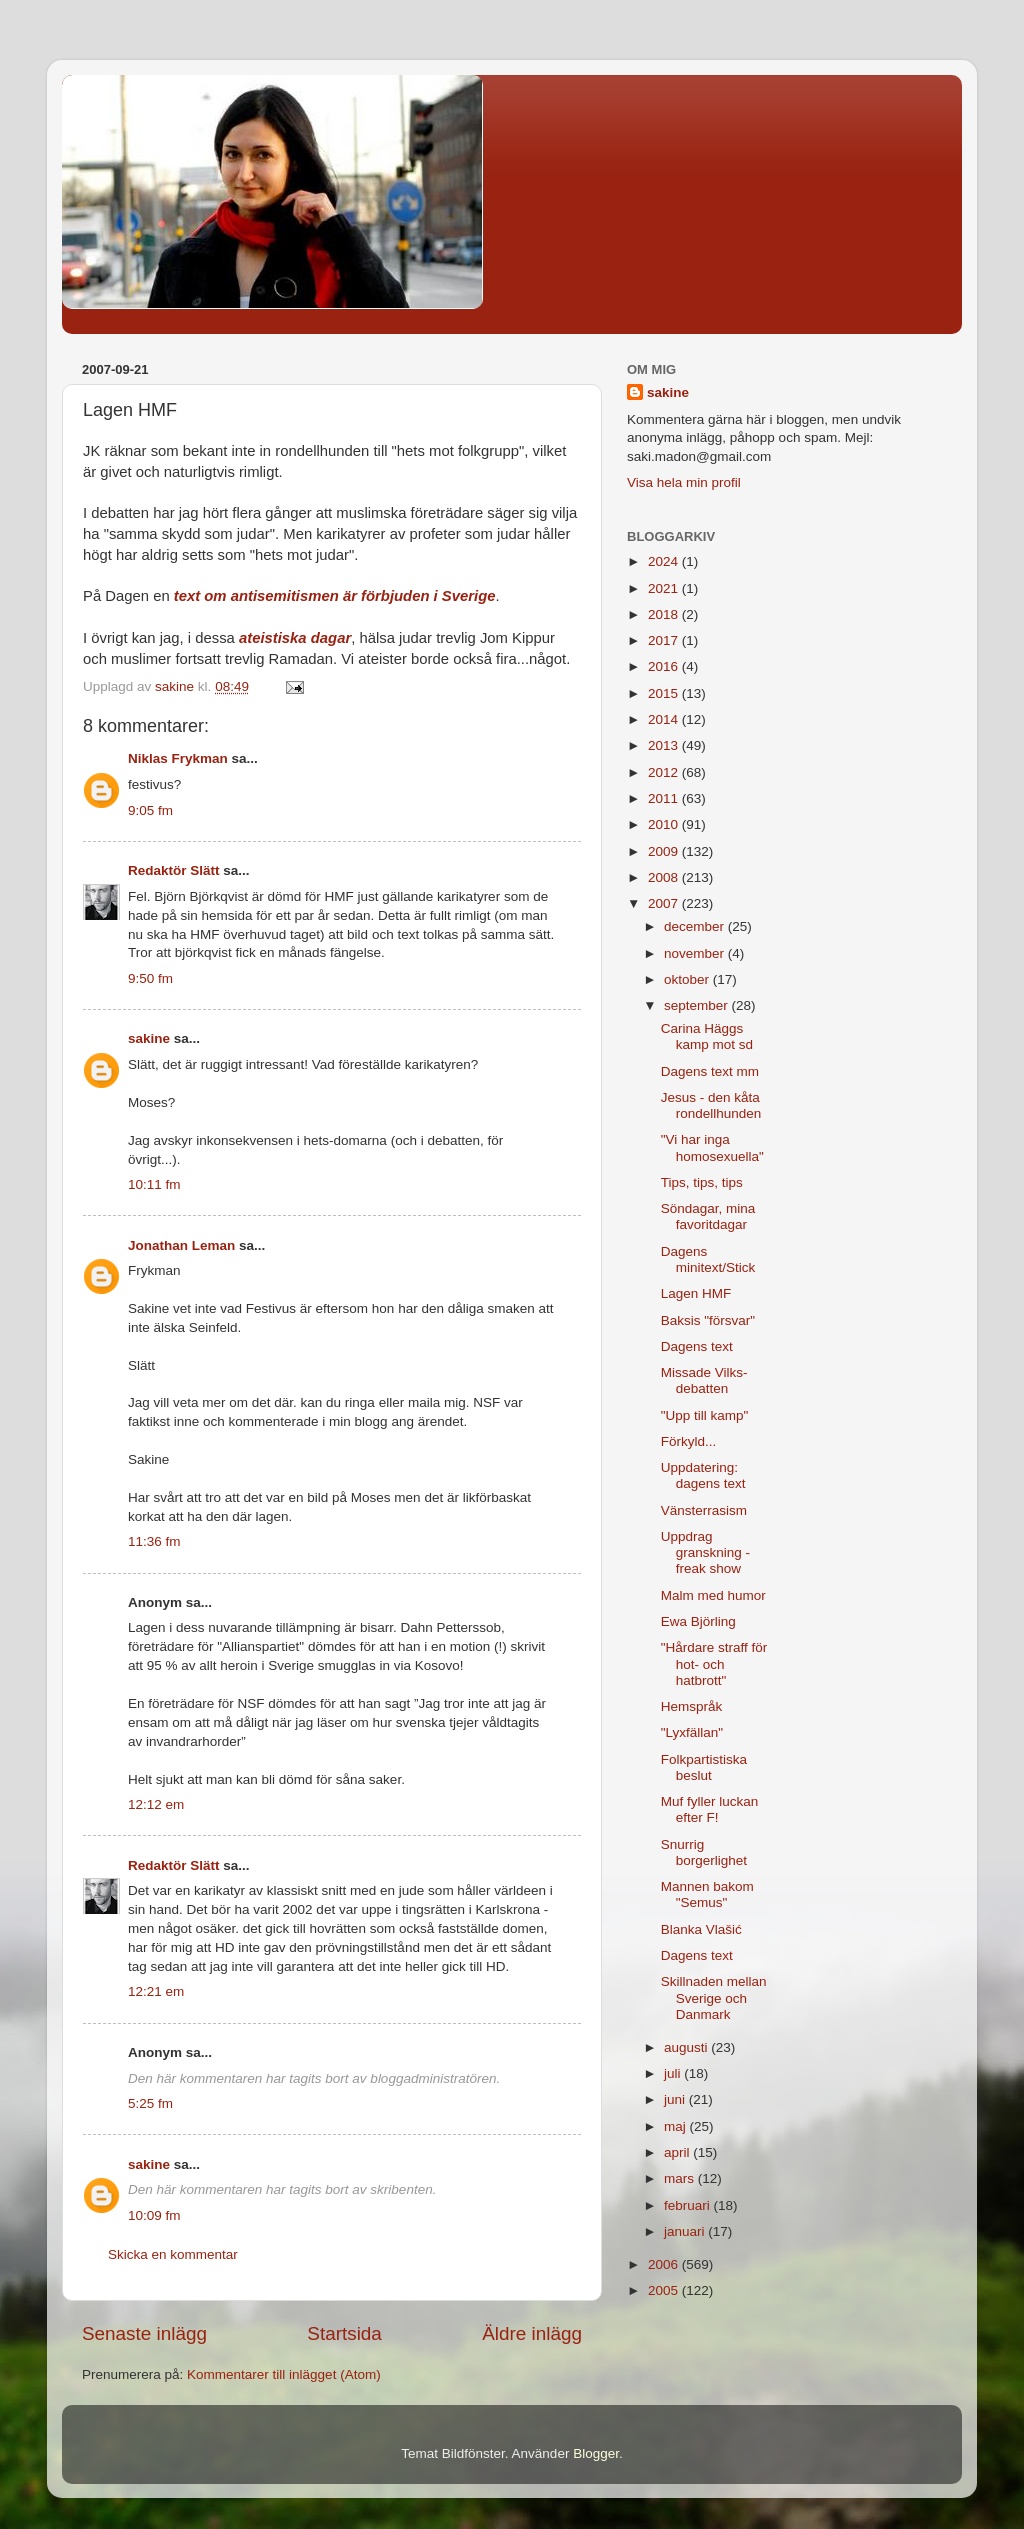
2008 (665, 877)
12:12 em (156, 1804)
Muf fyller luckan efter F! (710, 1809)
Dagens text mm (710, 1071)
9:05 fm (150, 810)
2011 (665, 798)
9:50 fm (150, 978)
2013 (665, 745)
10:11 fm (154, 1184)
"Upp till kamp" (705, 1415)
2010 (665, 824)
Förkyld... (689, 1441)
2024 (665, 561)
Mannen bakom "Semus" (707, 1894)
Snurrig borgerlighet (704, 1852)
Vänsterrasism (704, 1510)
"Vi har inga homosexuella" (712, 1147)
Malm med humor (713, 1595)
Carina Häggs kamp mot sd (707, 1036)
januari (686, 2231)
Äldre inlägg (532, 2333)
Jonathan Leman (181, 1245)
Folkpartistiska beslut (704, 1767)
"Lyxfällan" (692, 1732)
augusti (687, 2047)
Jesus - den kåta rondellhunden (711, 1105)
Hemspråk (692, 1706)
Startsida (344, 2333)
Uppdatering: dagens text (703, 1475)
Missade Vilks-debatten (704, 1380)
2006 (665, 2264)
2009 (665, 851)
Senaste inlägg (144, 2333)
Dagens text (697, 1346)
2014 (665, 719)
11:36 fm (154, 1541)
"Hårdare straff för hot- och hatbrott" (714, 1663)
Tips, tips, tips (702, 1182)
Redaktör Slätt (174, 870)
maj (677, 2126)
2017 (665, 640)
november (696, 953)
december (696, 926)
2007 (665, 903)
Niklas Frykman (178, 758)
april (678, 2152)
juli (674, 2073)
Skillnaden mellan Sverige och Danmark (714, 1997)
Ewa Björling (698, 1621)
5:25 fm (150, 2103)
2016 (665, 666)
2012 (665, 772)
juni (676, 2099)
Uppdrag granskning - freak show (705, 1552)
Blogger (596, 2453)
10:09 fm (154, 2215)
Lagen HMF (696, 1293)
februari (689, 2205)
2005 (665, 2290)
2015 (665, 693)
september (698, 1005)
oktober (688, 979)
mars (681, 2178)
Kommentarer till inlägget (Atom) (284, 2374)
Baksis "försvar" (708, 1320)
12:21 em (156, 1991)
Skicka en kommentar (173, 2254)
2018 (665, 614)
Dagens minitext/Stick (708, 1259)
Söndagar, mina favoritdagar (708, 1216)
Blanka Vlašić (701, 1929)
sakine (149, 1038)
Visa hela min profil (684, 482)
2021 (665, 588)
